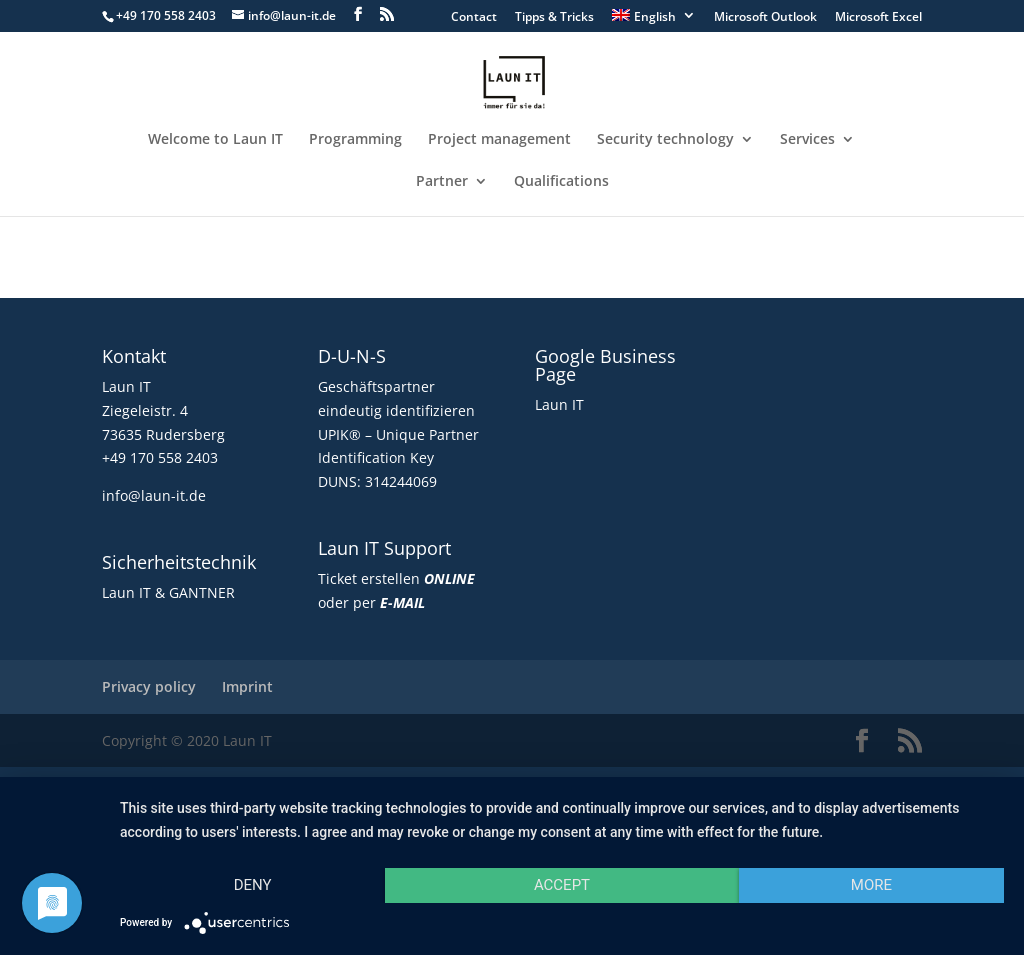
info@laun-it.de (154, 495)
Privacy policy (149, 686)
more (871, 885)
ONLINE (449, 578)
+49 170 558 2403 (160, 457)
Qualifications (561, 182)
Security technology (665, 140)
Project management (499, 140)
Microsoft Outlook (765, 18)
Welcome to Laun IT (215, 140)
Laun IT (559, 404)
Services (807, 140)
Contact (474, 18)
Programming (355, 140)
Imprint (247, 686)
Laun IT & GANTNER (168, 592)
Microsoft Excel (878, 18)
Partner (442, 182)
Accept (562, 885)
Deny (253, 885)
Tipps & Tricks (554, 18)
